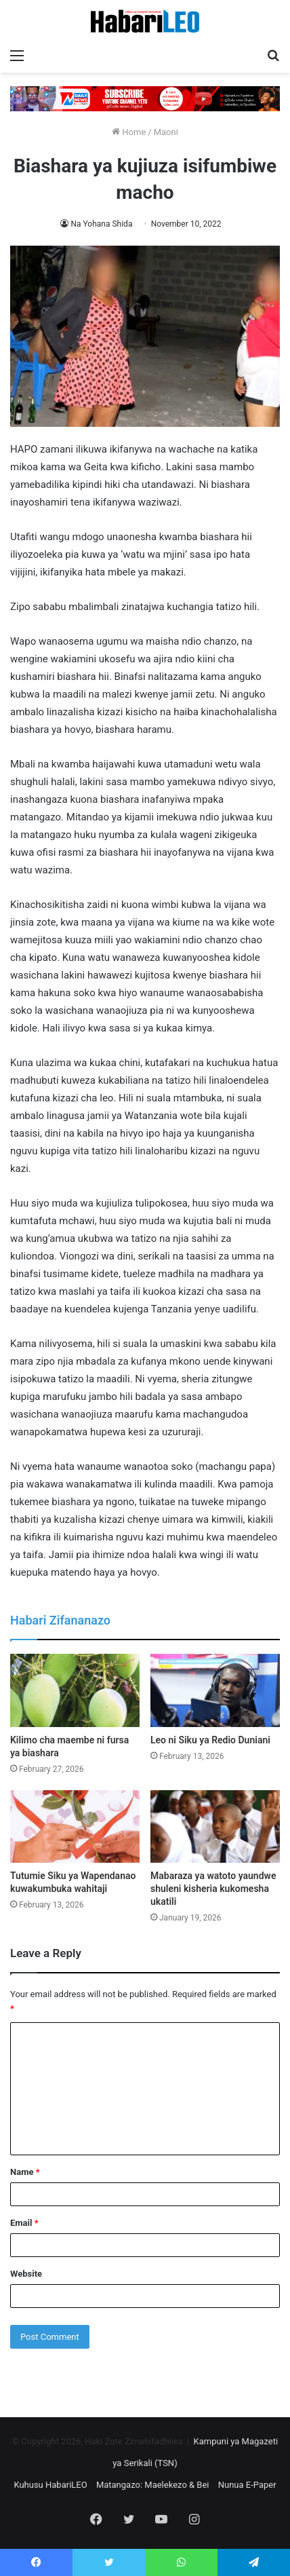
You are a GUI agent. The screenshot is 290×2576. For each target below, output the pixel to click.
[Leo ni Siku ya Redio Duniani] (215, 1690)
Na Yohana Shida (101, 224)
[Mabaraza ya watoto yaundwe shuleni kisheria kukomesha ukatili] (215, 1826)
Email (24, 2223)
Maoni (166, 132)
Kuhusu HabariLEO (50, 2485)
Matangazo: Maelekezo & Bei (152, 2485)
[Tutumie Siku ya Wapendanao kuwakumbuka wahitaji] (75, 1826)
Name (25, 2172)
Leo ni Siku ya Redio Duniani (210, 1740)
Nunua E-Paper (247, 2485)
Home (129, 132)
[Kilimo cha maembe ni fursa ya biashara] (75, 1690)
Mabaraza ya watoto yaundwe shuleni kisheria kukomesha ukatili (213, 1888)
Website (26, 2274)
